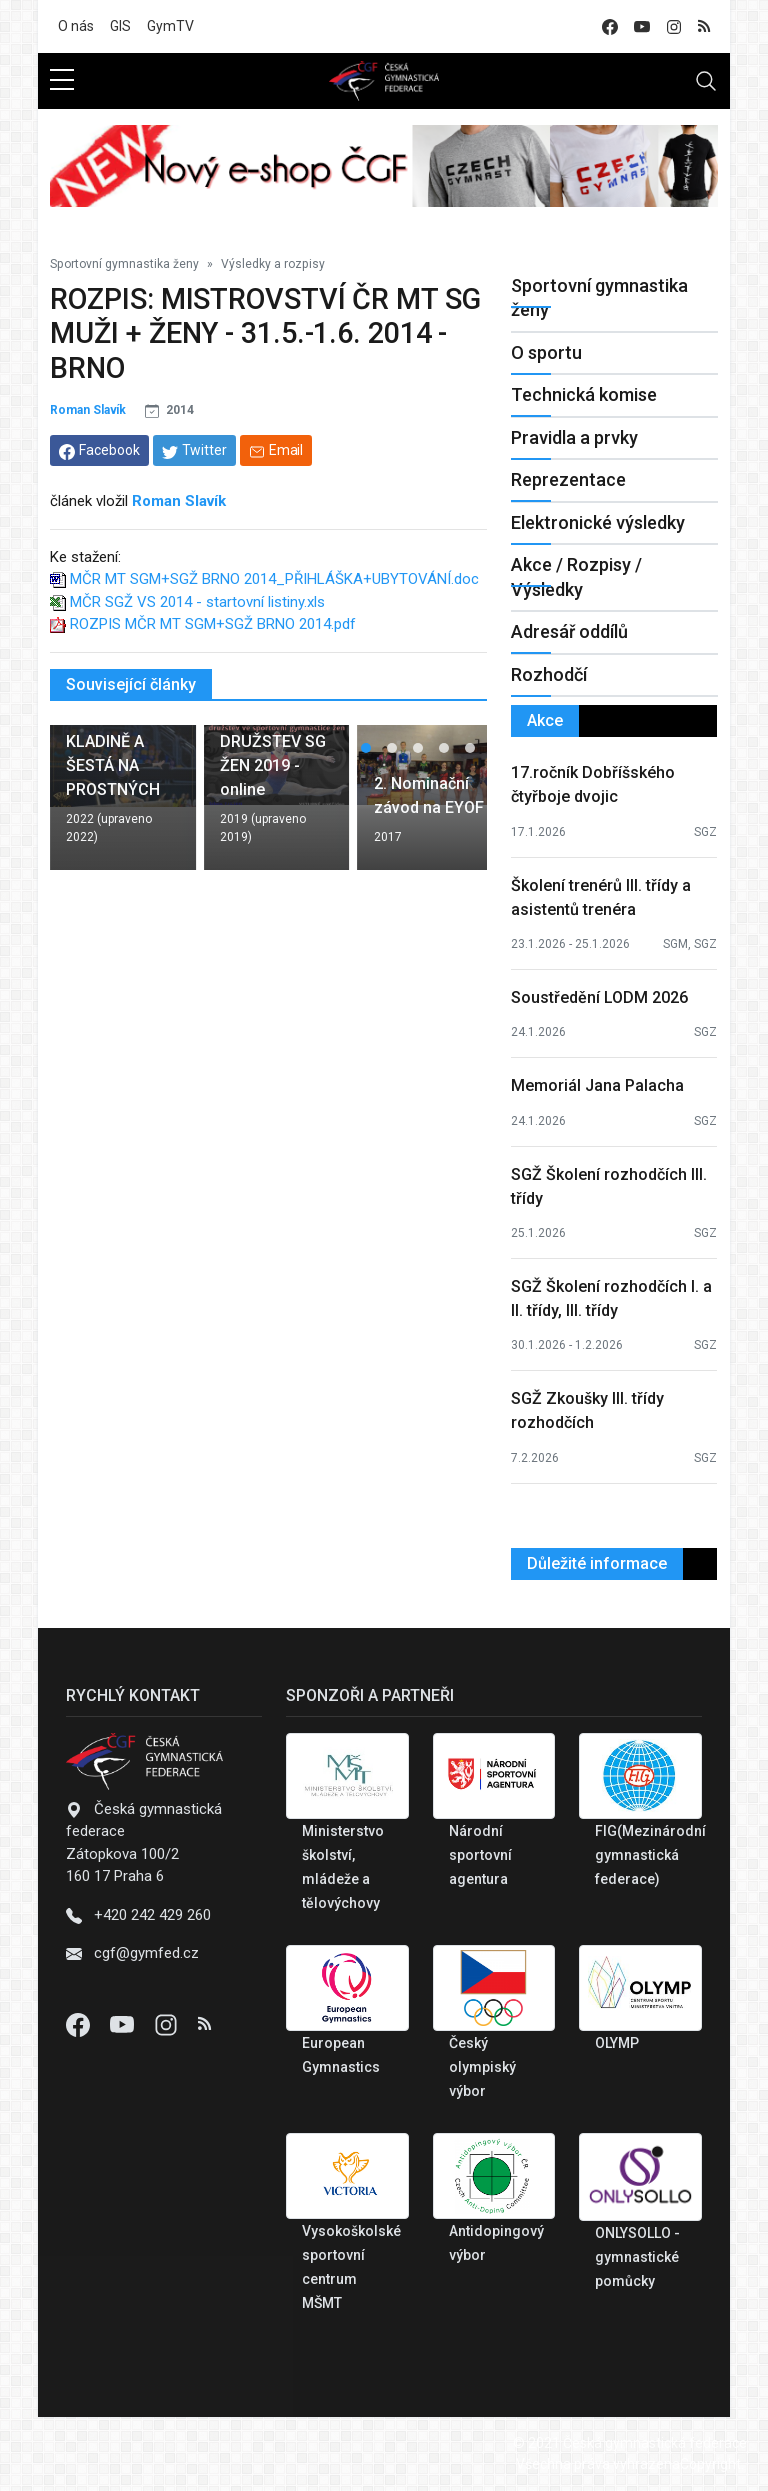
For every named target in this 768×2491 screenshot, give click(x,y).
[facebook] (610, 26)
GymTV (170, 26)
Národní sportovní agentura (480, 1855)
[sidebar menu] (62, 81)
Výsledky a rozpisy (273, 264)
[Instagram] (168, 2024)
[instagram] (674, 26)
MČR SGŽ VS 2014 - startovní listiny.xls (197, 602)
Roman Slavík (88, 410)
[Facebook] (80, 2024)
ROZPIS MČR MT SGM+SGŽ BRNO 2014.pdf (213, 624)
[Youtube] (124, 2024)
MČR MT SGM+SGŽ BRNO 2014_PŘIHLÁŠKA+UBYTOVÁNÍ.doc (274, 579)
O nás (76, 26)
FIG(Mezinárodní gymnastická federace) (650, 1855)
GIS (120, 26)
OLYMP (617, 2043)
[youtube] (642, 26)
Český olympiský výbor (482, 2067)
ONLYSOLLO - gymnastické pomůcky (637, 2257)
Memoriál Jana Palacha (597, 1085)
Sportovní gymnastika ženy (124, 264)
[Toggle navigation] (706, 81)
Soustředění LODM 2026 (599, 997)
